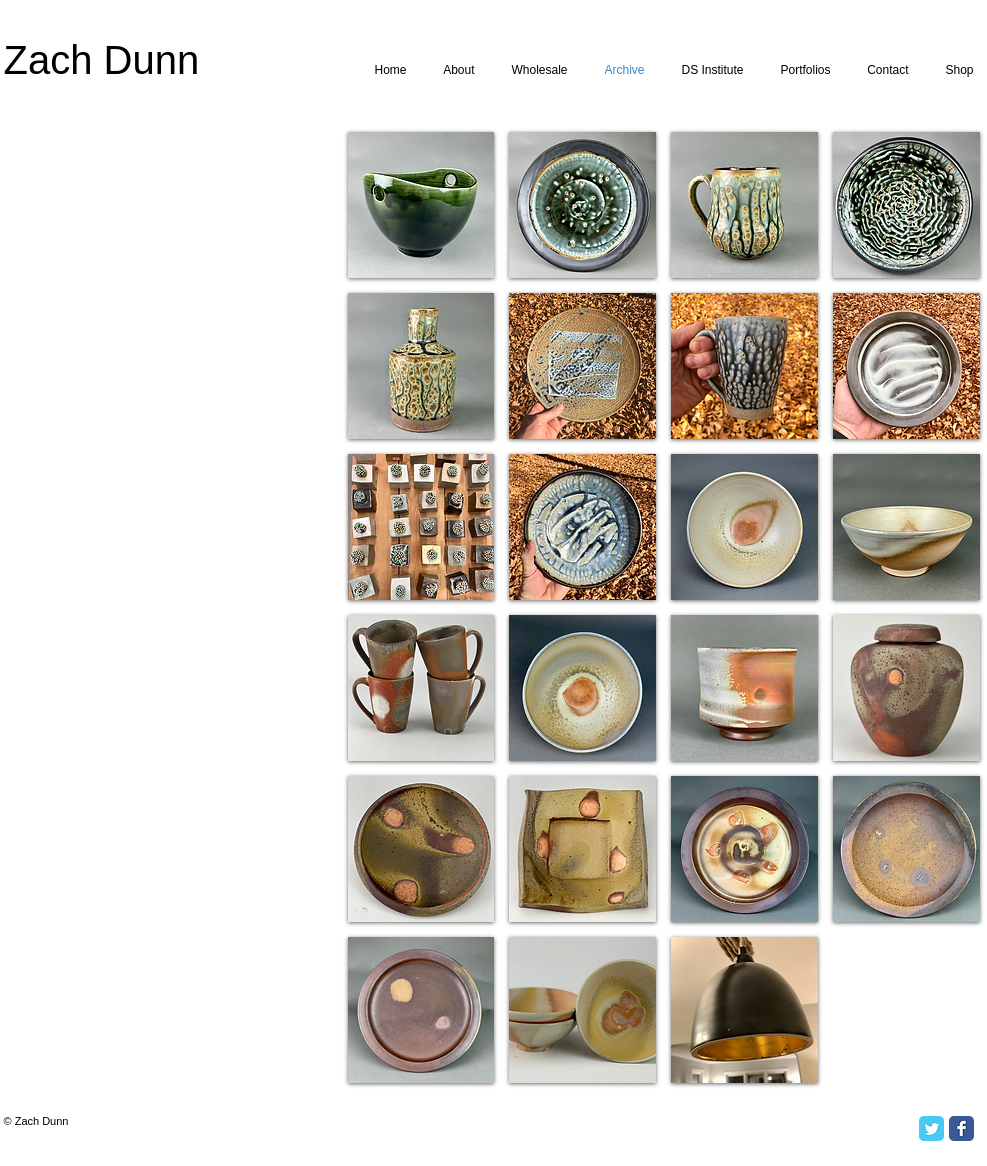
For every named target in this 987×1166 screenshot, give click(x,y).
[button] (421, 205)
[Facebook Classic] (961, 1128)
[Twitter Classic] (931, 1128)
